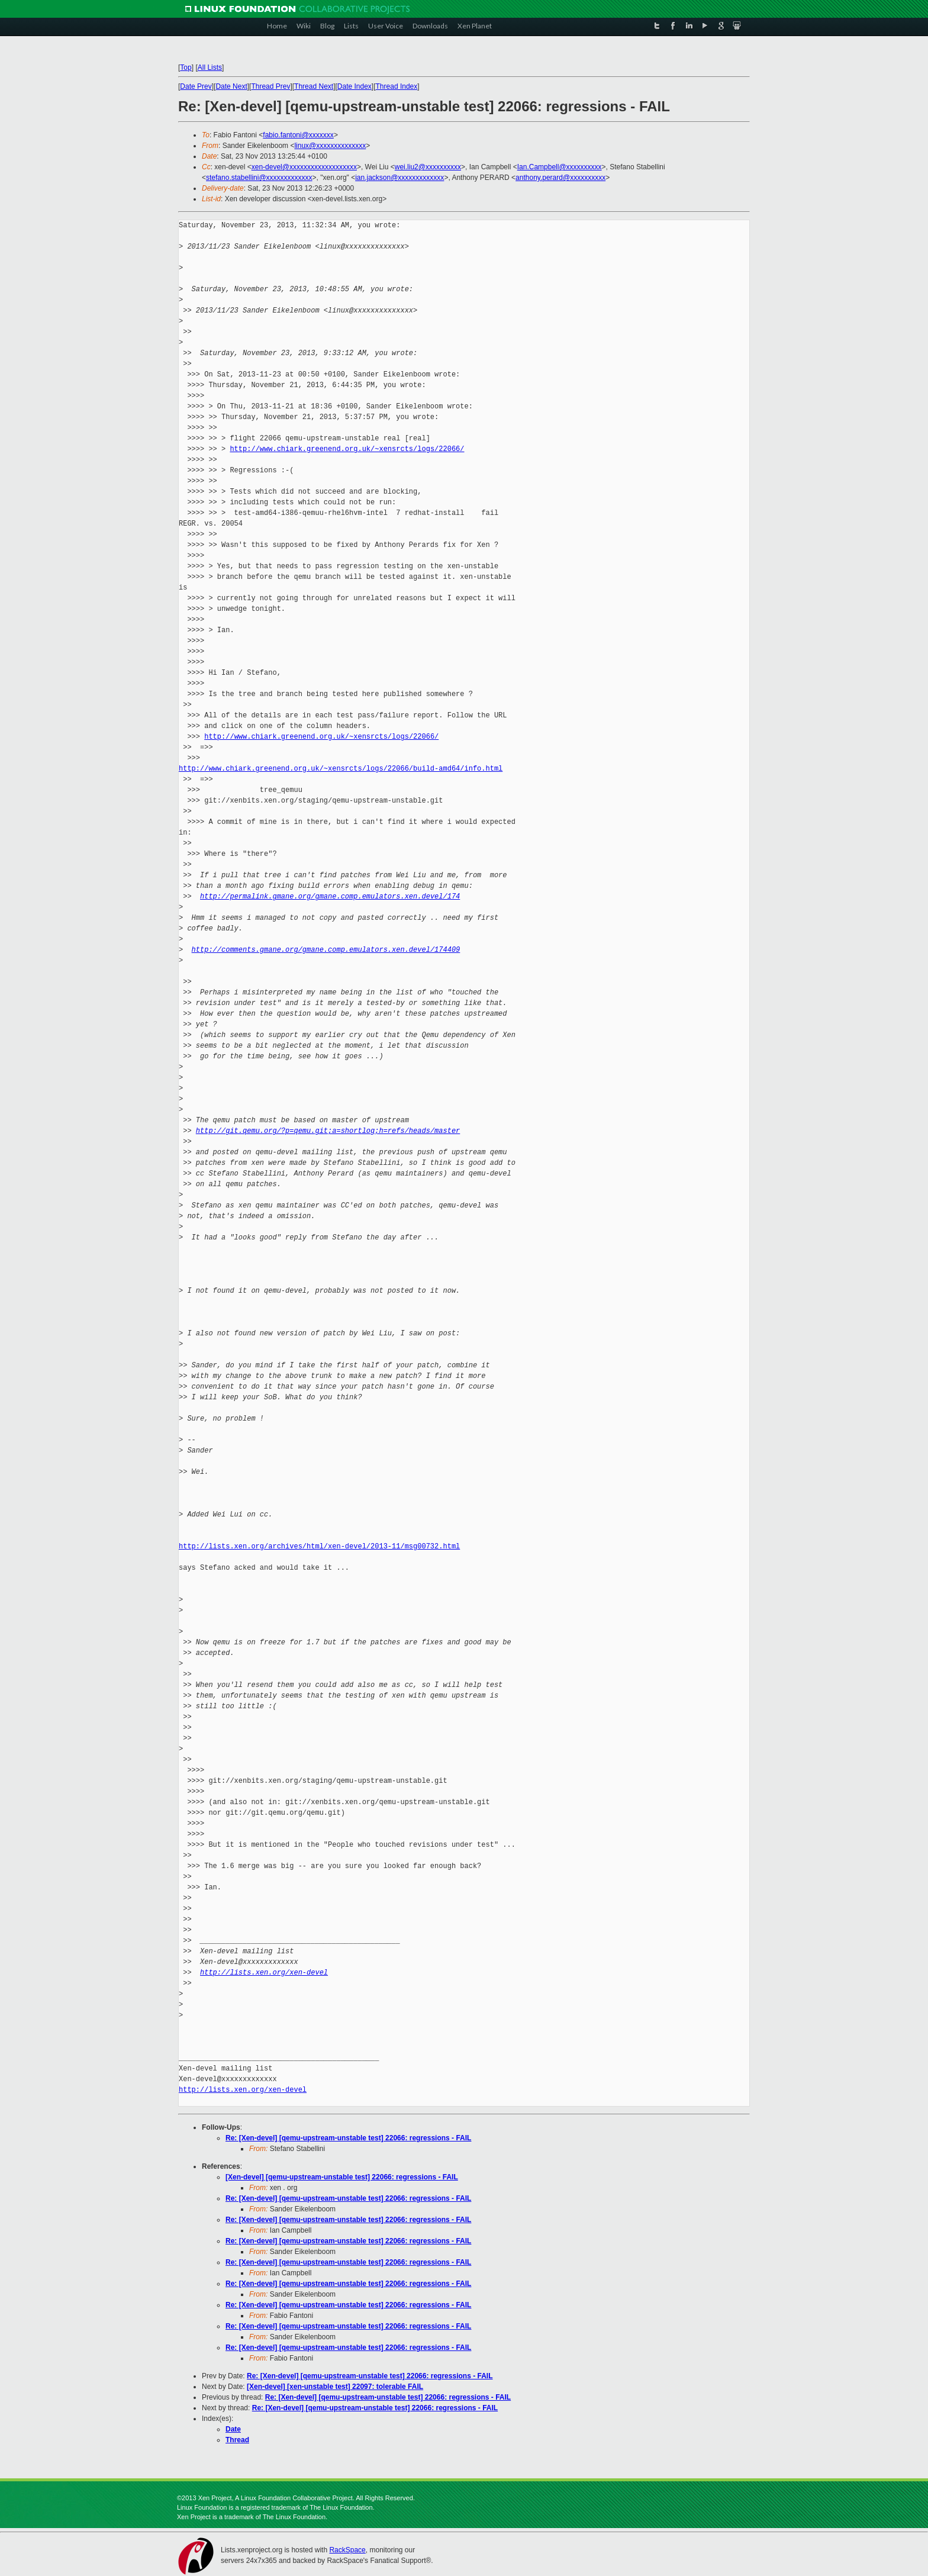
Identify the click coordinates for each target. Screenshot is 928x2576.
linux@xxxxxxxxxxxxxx (330, 145)
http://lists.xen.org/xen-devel (264, 1973)
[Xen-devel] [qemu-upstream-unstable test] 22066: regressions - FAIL (341, 2177)
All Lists (210, 67)
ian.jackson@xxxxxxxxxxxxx (399, 177)
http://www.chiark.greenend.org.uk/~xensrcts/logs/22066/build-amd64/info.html (340, 769)
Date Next (231, 86)
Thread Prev (270, 86)
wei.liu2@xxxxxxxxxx (428, 167)
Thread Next (313, 86)
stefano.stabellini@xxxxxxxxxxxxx (259, 177)
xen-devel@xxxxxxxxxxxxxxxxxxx (304, 167)
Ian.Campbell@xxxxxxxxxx (559, 167)
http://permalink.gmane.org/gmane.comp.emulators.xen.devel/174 (330, 896)
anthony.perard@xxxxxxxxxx (560, 177)
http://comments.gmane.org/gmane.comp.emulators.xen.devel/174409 (326, 950)
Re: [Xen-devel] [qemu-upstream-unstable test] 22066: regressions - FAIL (348, 2138)
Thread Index (397, 86)
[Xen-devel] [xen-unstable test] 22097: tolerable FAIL (335, 2386)
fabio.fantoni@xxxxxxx (298, 135)
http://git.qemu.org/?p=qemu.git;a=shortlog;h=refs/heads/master (328, 1131)
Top (185, 67)
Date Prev (195, 86)
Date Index (354, 86)
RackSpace (347, 2550)
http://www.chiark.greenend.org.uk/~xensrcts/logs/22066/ (347, 449)
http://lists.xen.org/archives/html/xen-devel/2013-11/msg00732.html (319, 1546)
